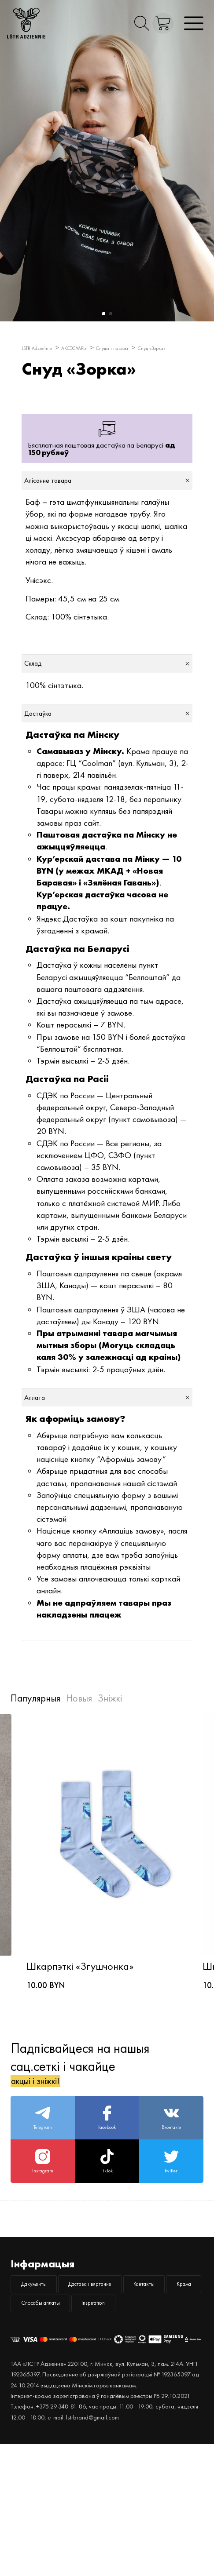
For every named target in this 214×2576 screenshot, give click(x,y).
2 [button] (109, 313)
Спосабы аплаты (55, 2430)
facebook (107, 2183)
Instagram (43, 2239)
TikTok (107, 2239)
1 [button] (102, 313)
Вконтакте (171, 2183)
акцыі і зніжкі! (49, 2136)
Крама (103, 2401)
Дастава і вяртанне (133, 2372)
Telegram (43, 2183)
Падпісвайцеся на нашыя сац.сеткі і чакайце (80, 2118)
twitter (171, 2239)
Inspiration (134, 2430)
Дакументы (46, 2372)
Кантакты (42, 2401)
